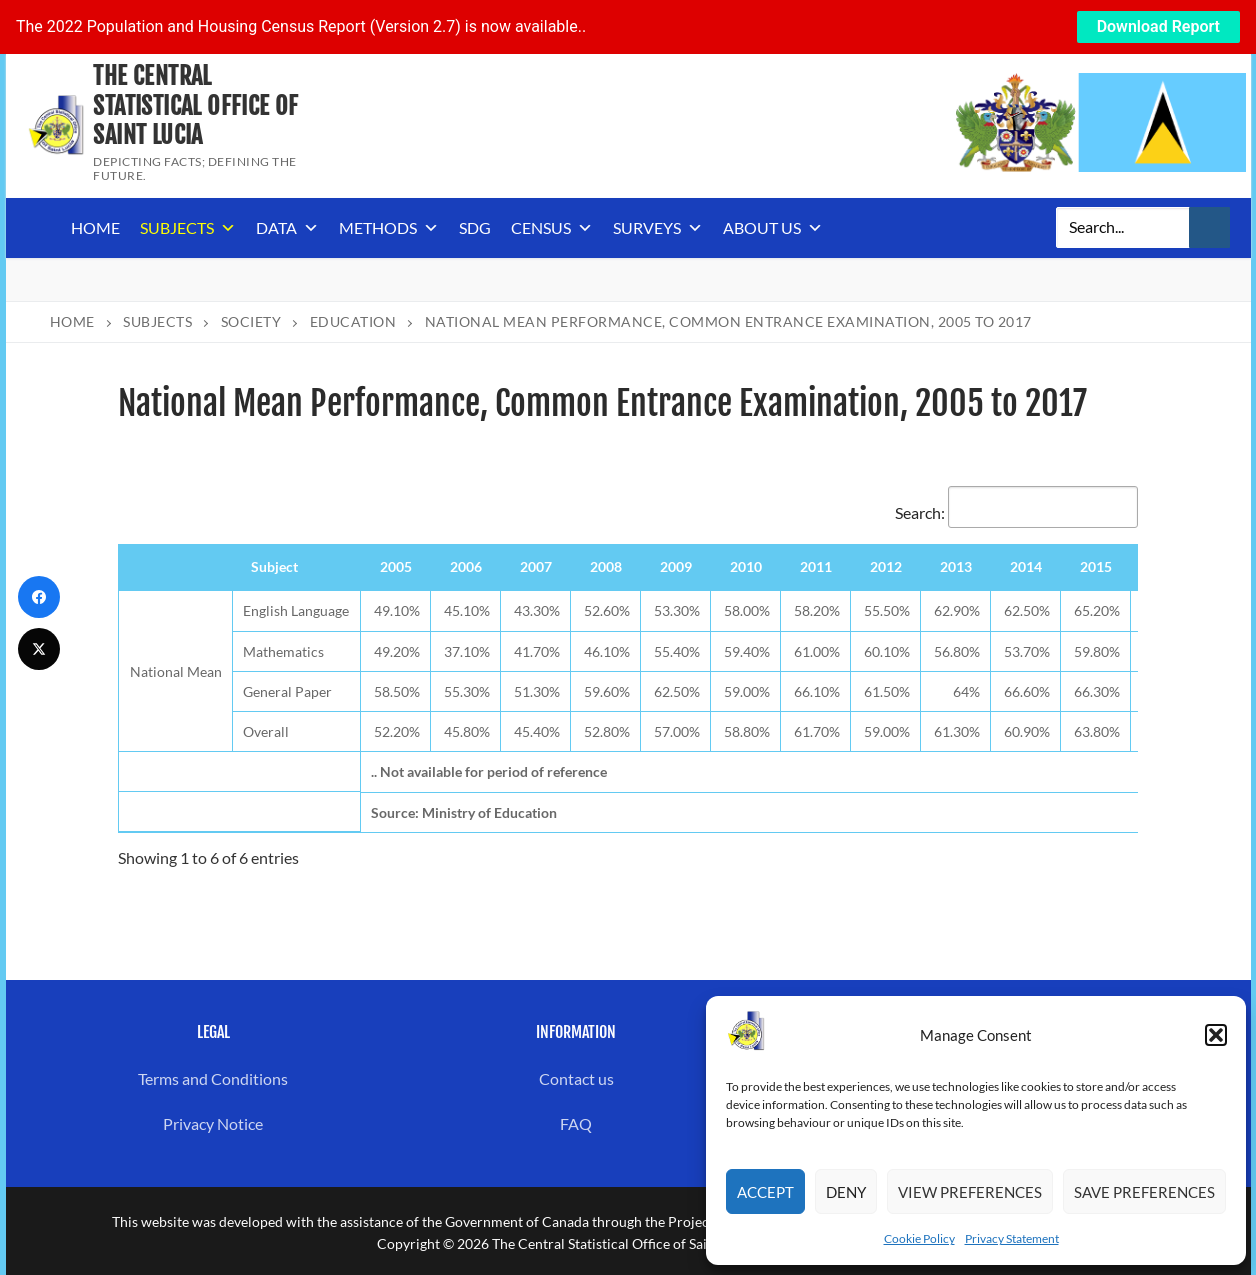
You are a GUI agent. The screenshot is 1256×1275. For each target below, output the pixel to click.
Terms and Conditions (213, 1078)
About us (773, 228)
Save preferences (1144, 1192)
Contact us (576, 1078)
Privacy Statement (1012, 1238)
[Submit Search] (1210, 228)
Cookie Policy (919, 1238)
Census (552, 228)
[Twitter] (39, 649)
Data (287, 228)
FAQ (576, 1123)
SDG (475, 227)
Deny (846, 1192)
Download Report (1158, 26)
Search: (1016, 512)
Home (95, 227)
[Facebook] (39, 597)
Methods (389, 228)
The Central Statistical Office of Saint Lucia (195, 105)
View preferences (970, 1192)
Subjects (188, 228)
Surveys (658, 228)
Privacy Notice (213, 1123)
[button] (1216, 1035)
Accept (765, 1192)
